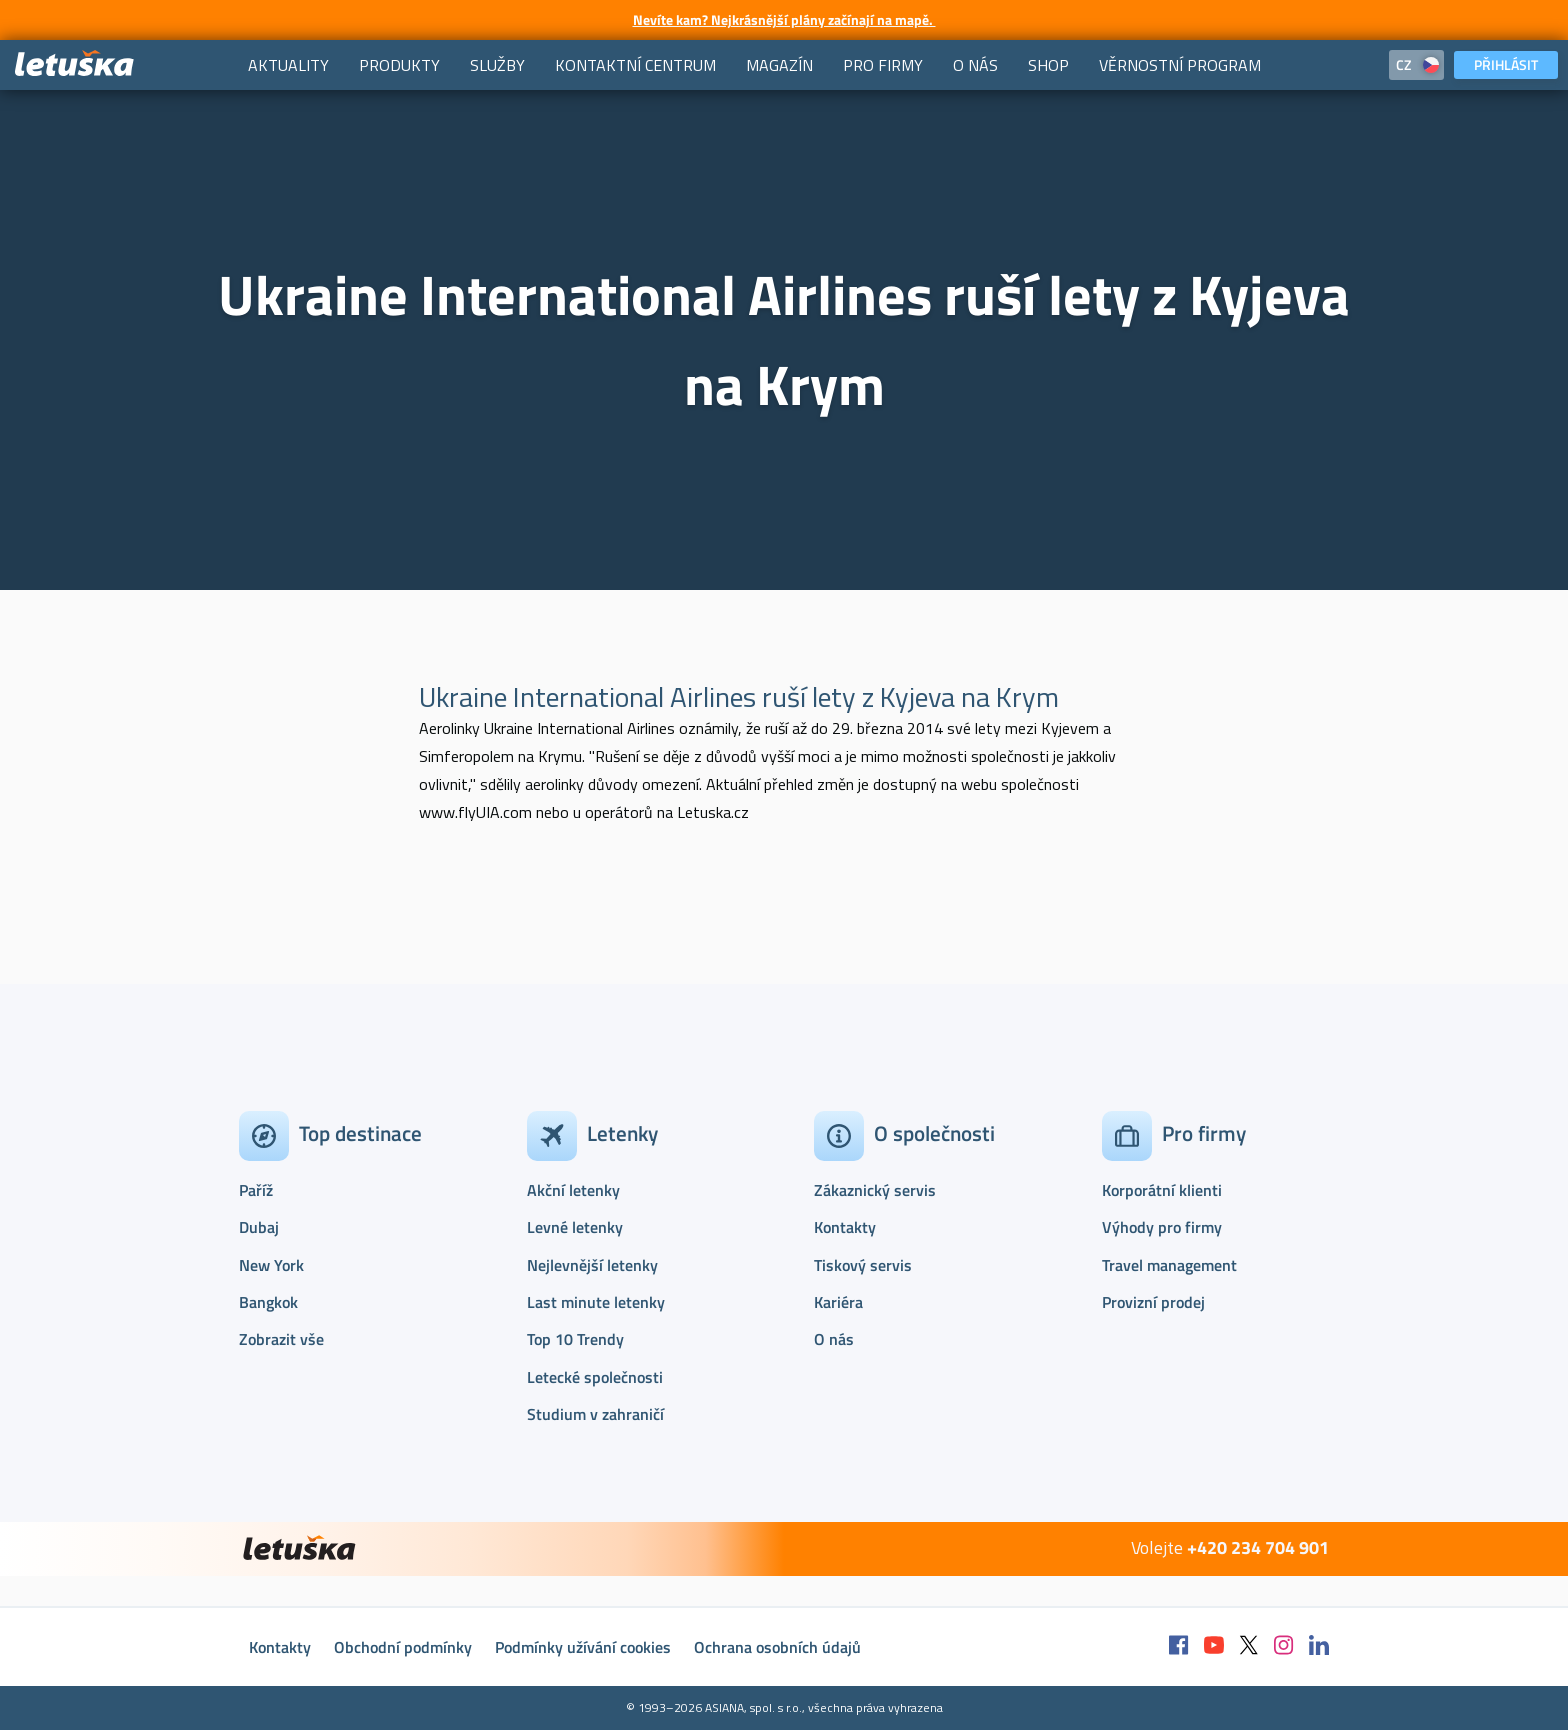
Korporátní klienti (1162, 1190)
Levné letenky (575, 1227)
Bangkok (268, 1302)
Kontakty (845, 1227)
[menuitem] (288, 65)
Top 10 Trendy (575, 1339)
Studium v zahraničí (595, 1414)
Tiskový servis (863, 1265)
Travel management (1169, 1265)
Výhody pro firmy (1162, 1227)
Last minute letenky (596, 1302)
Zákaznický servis (875, 1190)
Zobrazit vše (281, 1339)
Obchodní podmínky (403, 1647)
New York (271, 1265)
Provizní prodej (1153, 1302)
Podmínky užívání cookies (583, 1647)
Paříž (256, 1190)
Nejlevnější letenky (592, 1265)
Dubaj (259, 1227)
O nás (834, 1339)
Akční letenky (573, 1190)
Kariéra (838, 1302)
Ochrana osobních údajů (777, 1647)
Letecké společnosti (595, 1377)
